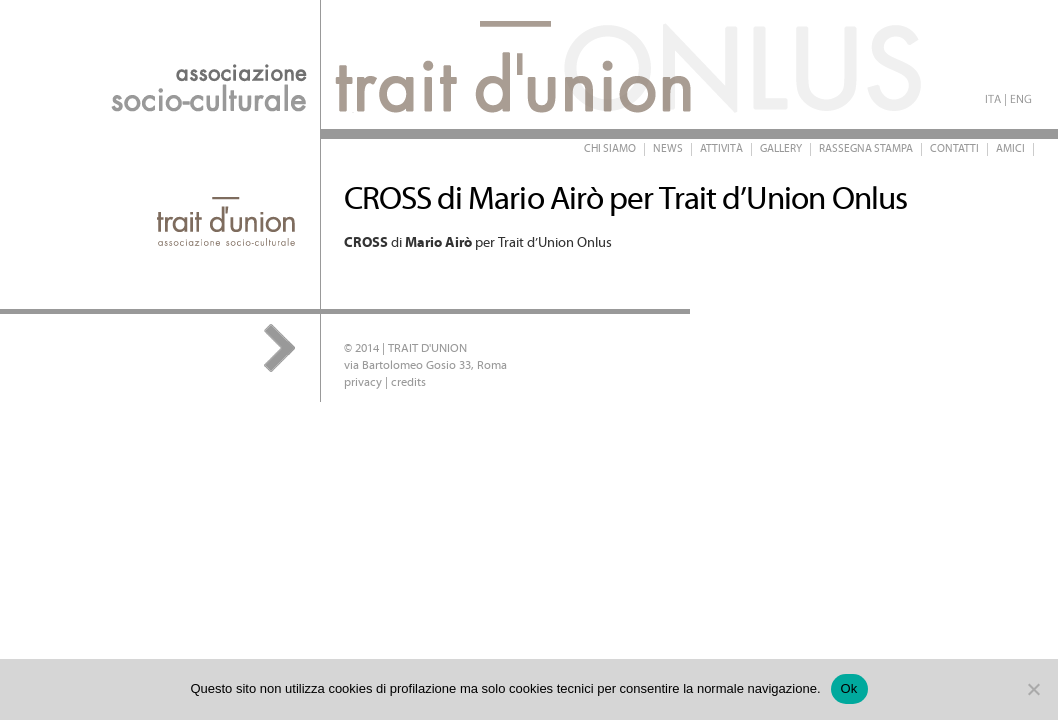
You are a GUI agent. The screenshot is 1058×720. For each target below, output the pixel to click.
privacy (363, 382)
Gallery (781, 149)
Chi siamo (610, 149)
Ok (849, 688)
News (668, 149)
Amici (1010, 149)
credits (408, 382)
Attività (721, 149)
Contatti (954, 149)
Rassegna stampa (866, 149)
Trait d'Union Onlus (400, 64)
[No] (1033, 689)
